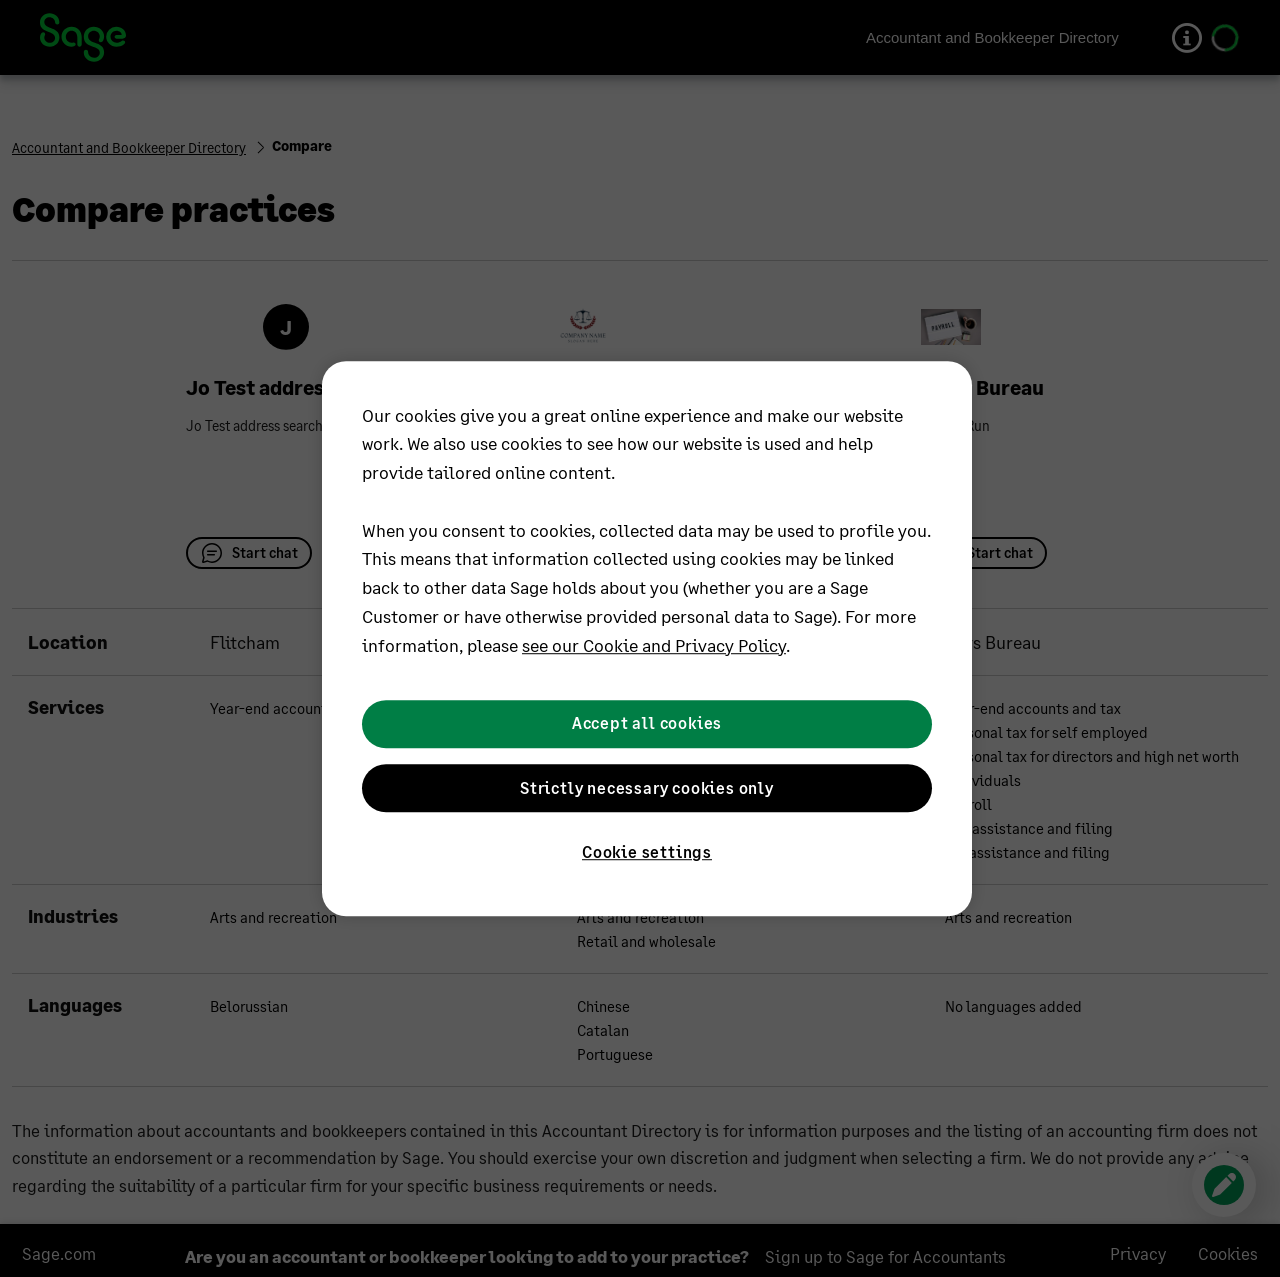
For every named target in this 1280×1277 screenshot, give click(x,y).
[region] (647, 639)
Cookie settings (647, 851)
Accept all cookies (647, 723)
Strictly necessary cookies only (647, 787)
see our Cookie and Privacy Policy (654, 645)
